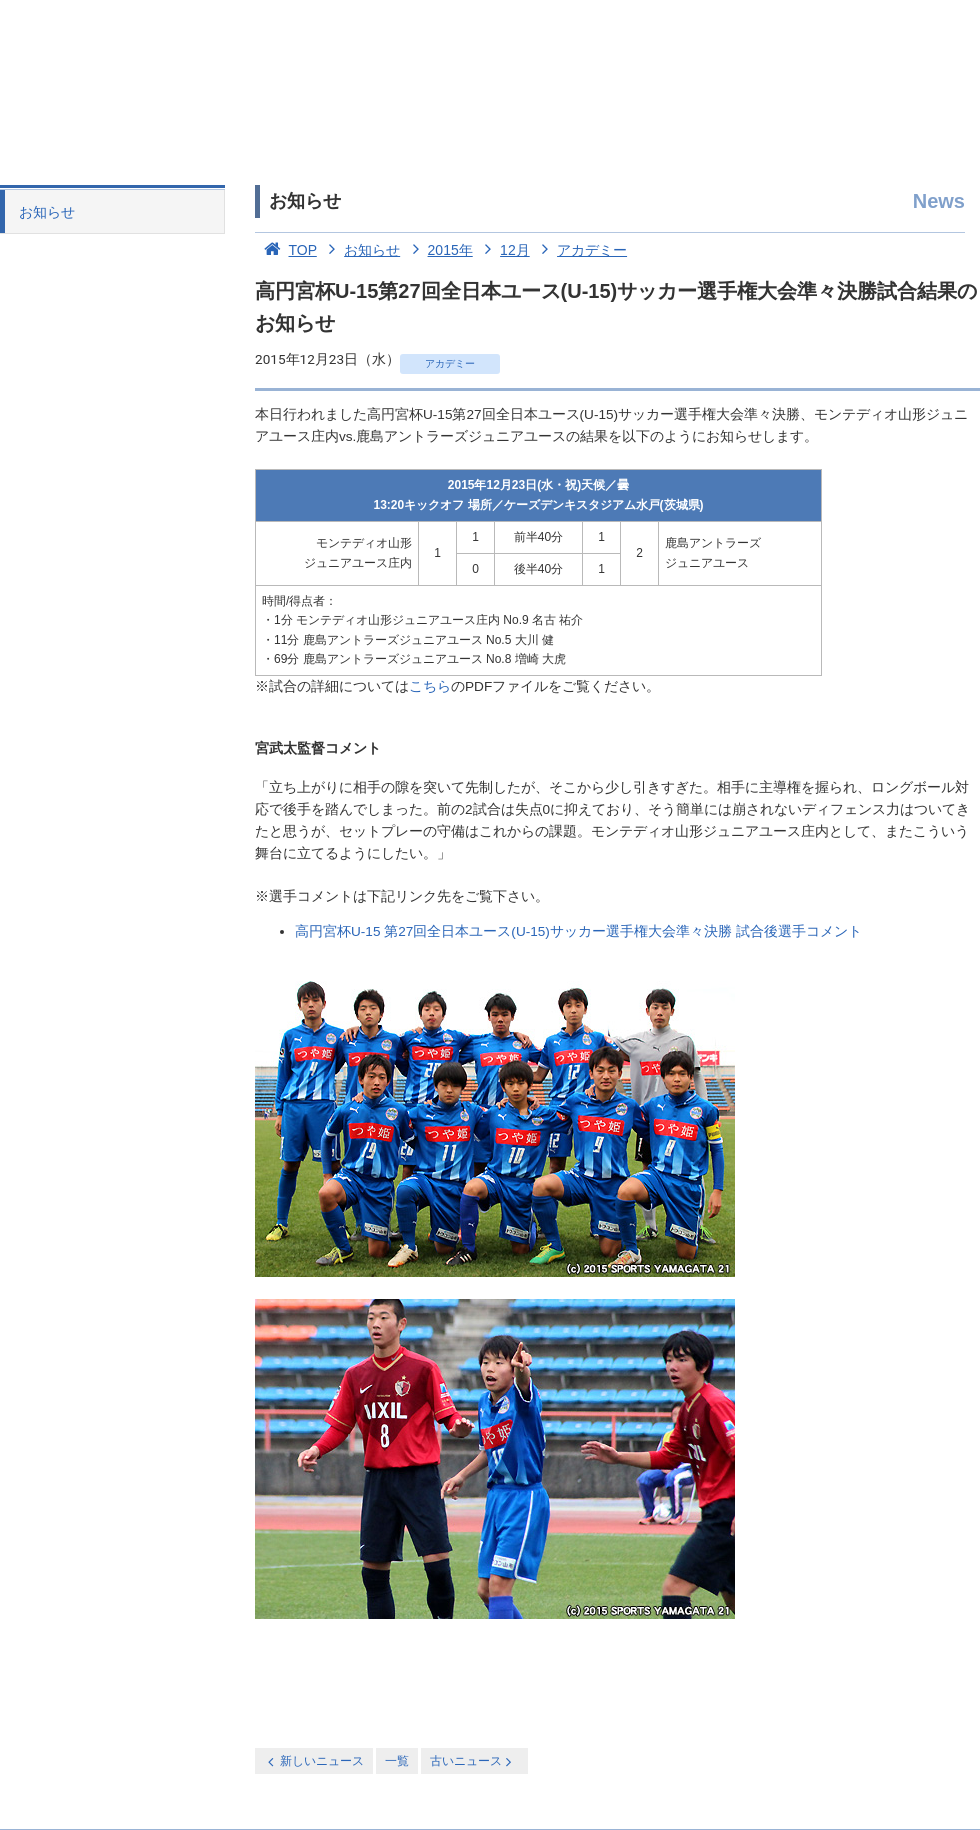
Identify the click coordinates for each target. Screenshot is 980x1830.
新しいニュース (314, 1761)
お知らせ (47, 212)
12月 (503, 250)
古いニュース (472, 1761)
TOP (286, 250)
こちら (430, 686)
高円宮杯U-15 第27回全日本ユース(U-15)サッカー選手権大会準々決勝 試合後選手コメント (578, 931)
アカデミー (581, 250)
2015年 (438, 250)
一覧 (397, 1761)
